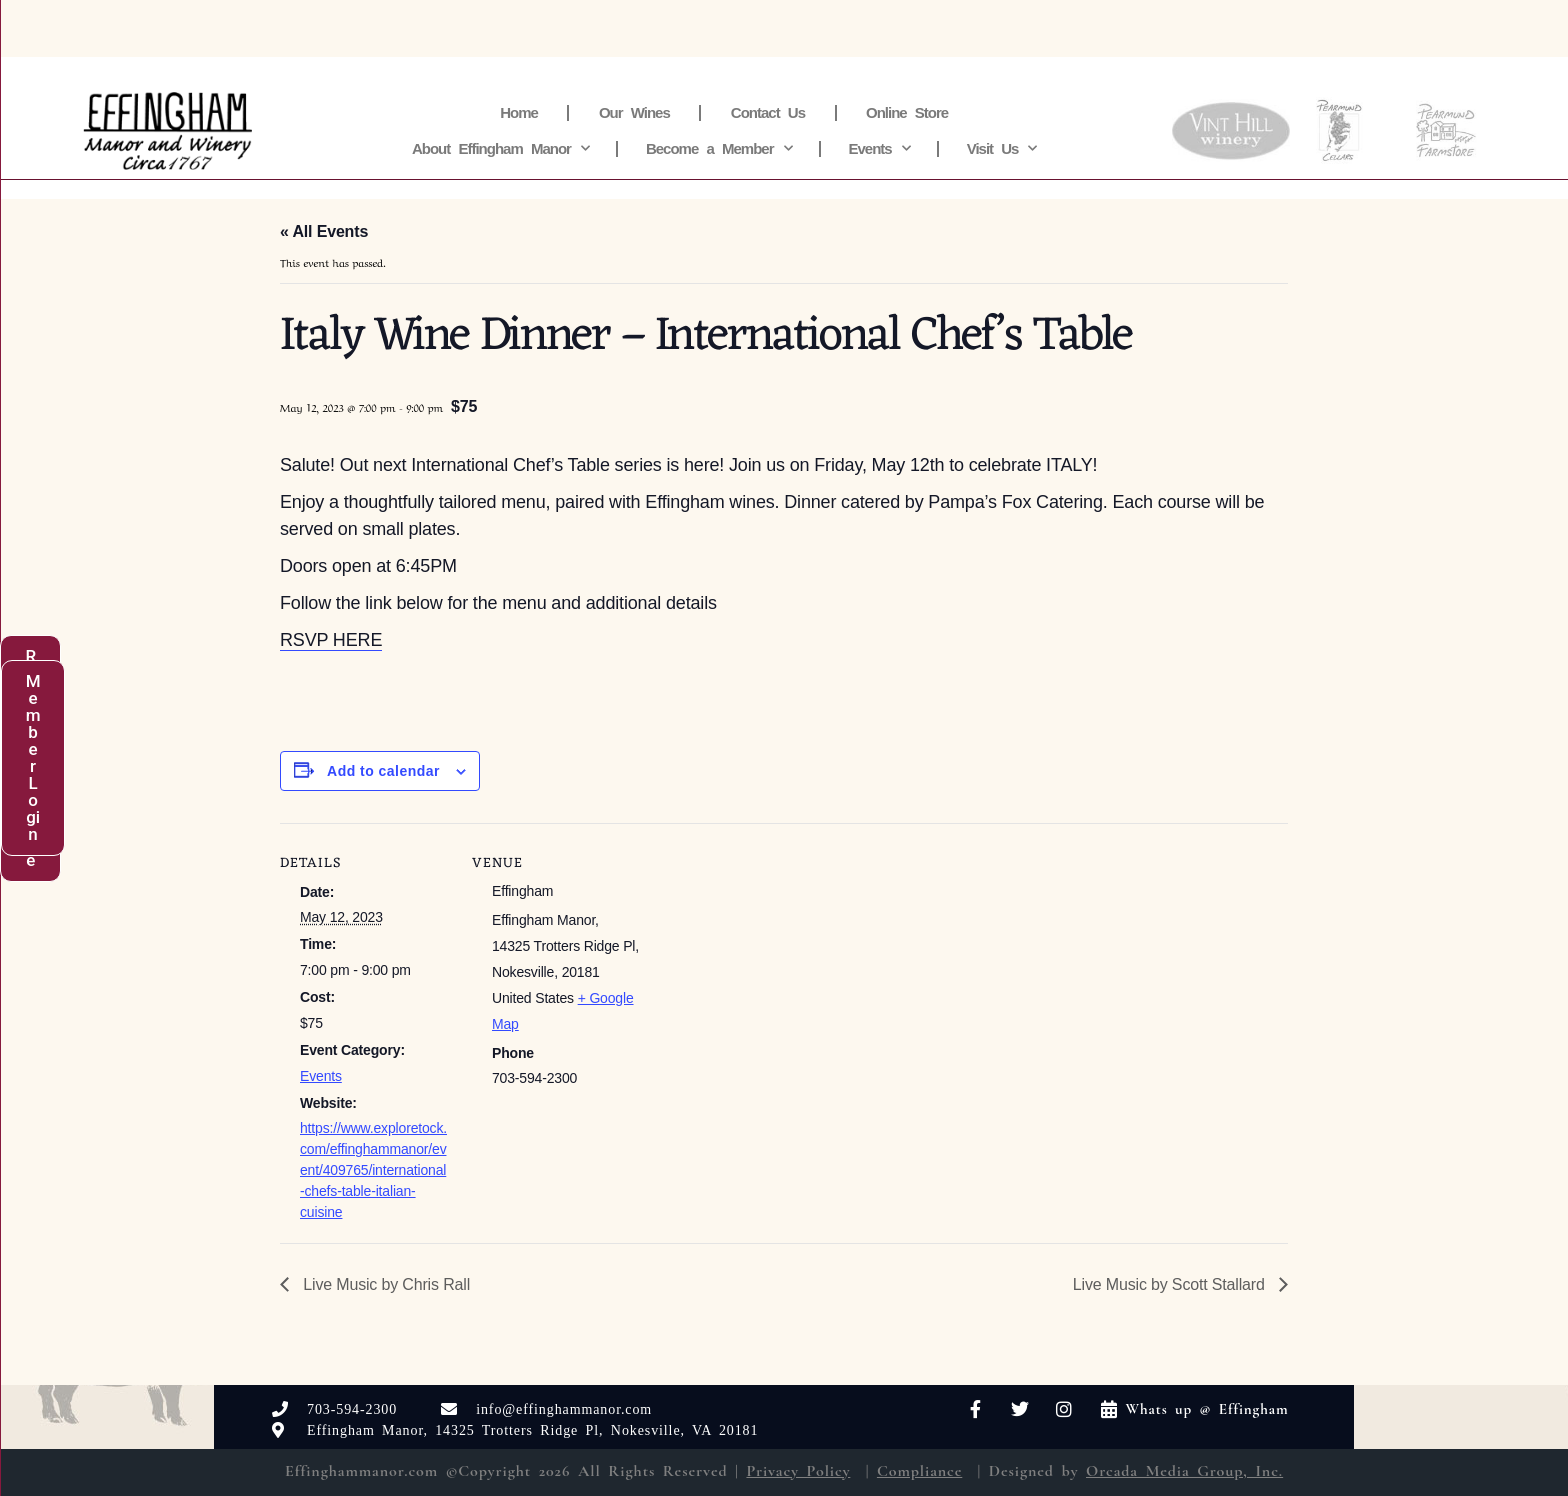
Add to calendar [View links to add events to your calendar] (383, 771)
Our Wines (634, 112)
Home (519, 112)
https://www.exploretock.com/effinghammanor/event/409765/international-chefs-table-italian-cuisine (373, 1170)
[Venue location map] (769, 961)
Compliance (919, 1471)
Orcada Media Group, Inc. (1184, 1471)
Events (879, 148)
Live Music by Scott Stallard (1171, 1284)
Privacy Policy (798, 1471)
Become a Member (719, 148)
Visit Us (1002, 148)
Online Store (907, 112)
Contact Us (768, 112)
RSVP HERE (331, 640)
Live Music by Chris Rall (384, 1284)
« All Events (324, 231)
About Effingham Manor (500, 148)
